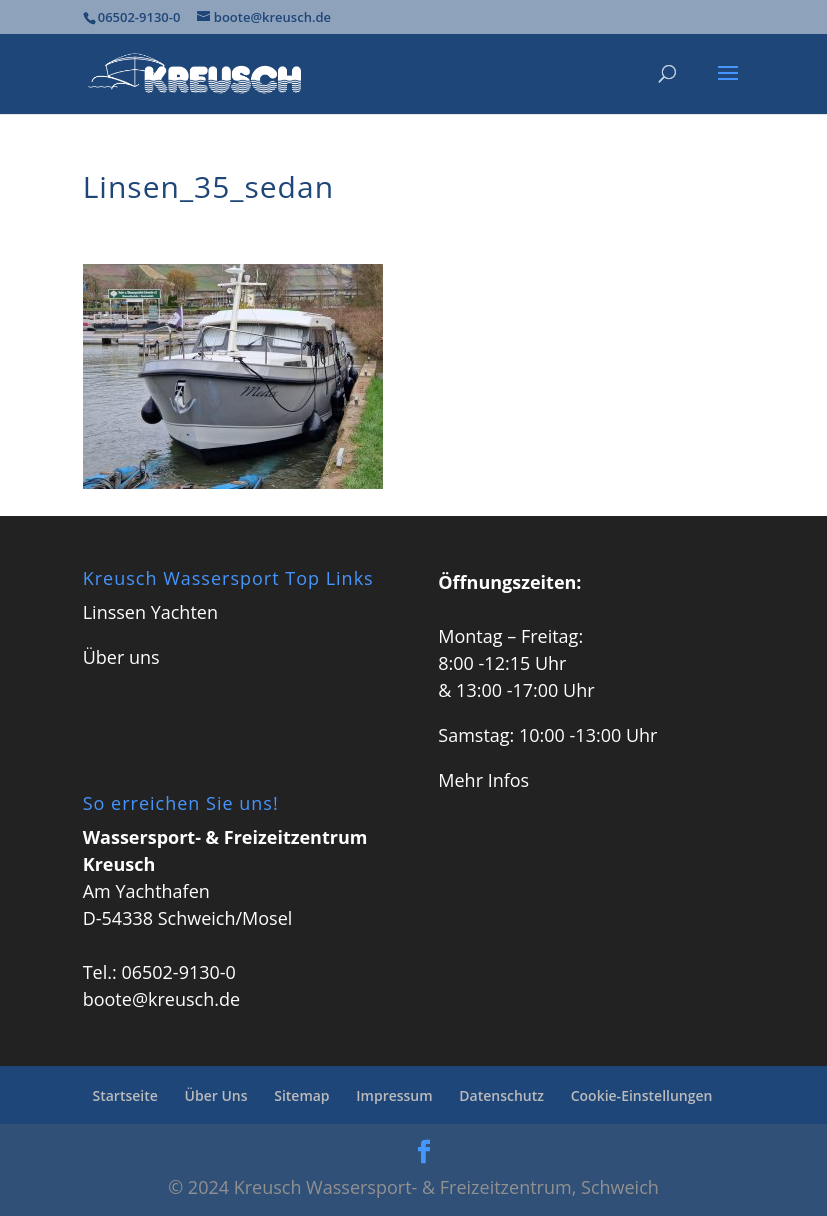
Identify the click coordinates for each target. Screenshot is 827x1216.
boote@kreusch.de (161, 999)
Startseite (125, 1095)
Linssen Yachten (150, 612)
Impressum (394, 1095)
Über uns (121, 657)
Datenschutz (501, 1095)
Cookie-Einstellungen (642, 1095)
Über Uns (216, 1095)
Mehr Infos (483, 780)
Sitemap (301, 1095)
